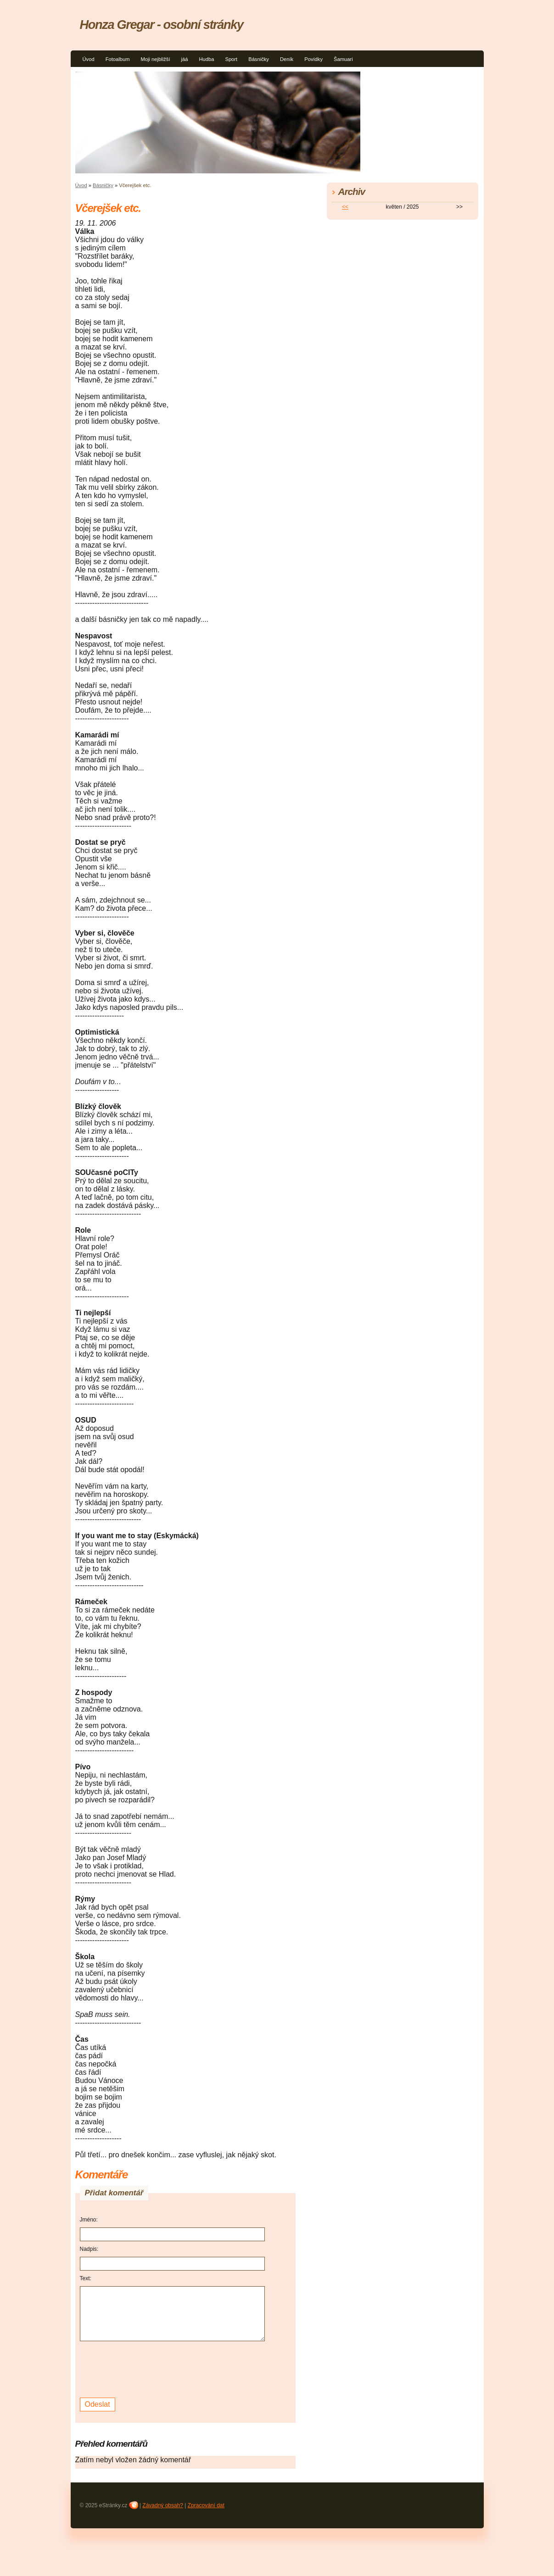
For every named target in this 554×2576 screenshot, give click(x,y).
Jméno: (89, 2219)
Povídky (313, 59)
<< (345, 207)
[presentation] (149, 2368)
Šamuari (343, 59)
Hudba (206, 59)
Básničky (258, 59)
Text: (85, 2278)
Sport (231, 59)
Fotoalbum (118, 59)
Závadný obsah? (162, 2505)
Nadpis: (89, 2249)
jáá (184, 59)
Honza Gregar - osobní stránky (161, 24)
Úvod (89, 59)
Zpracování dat (206, 2505)
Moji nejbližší (155, 59)
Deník (286, 59)
